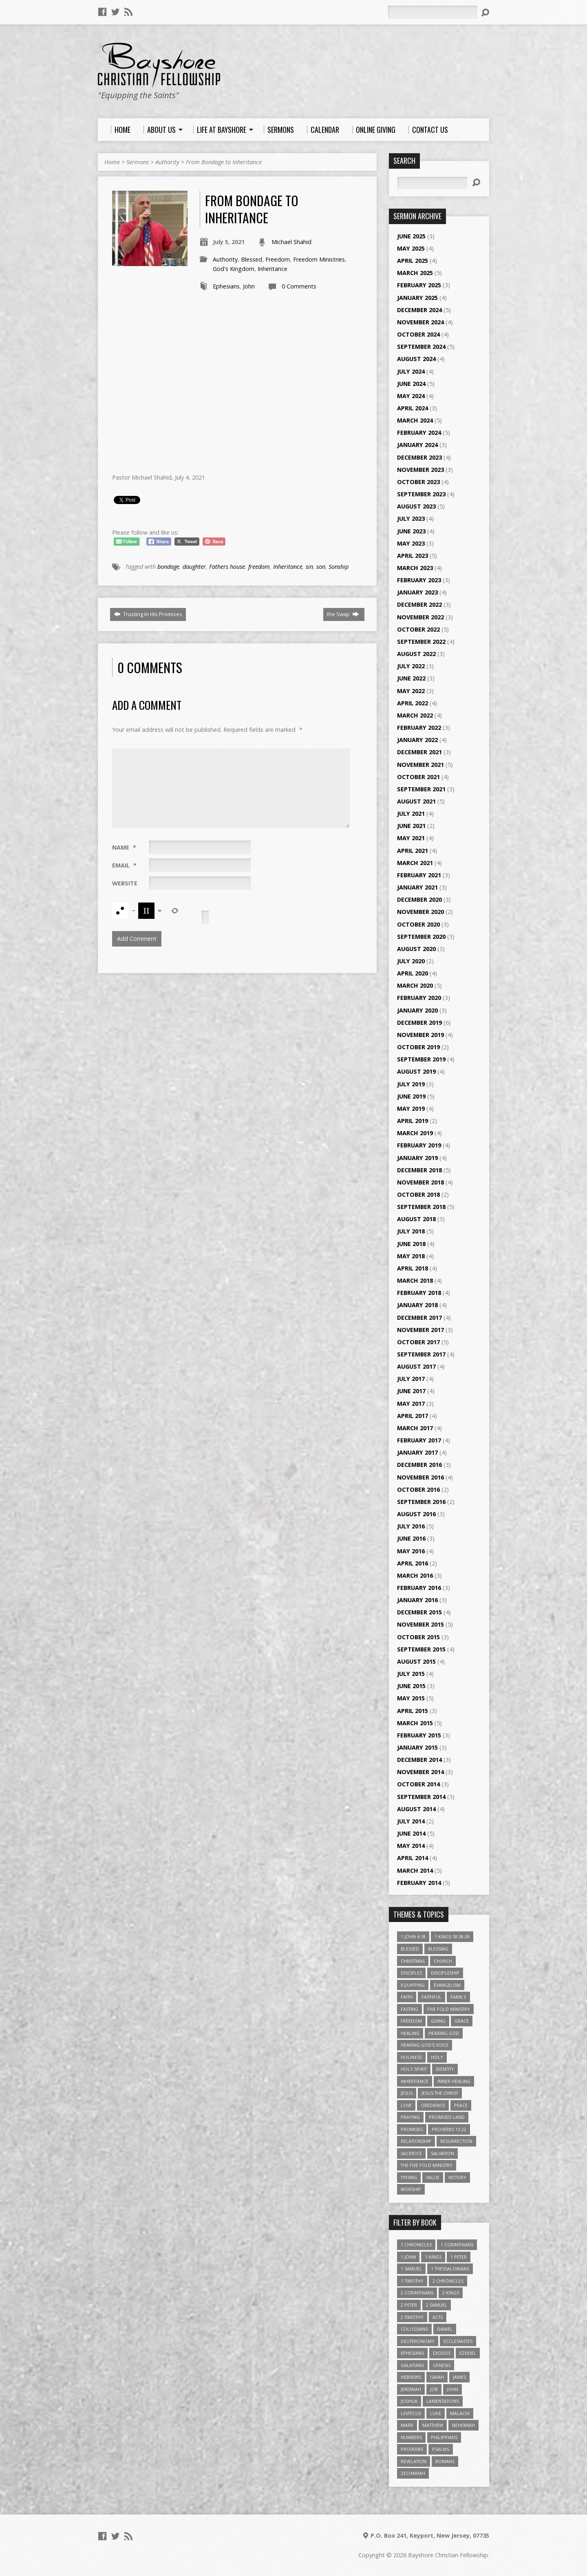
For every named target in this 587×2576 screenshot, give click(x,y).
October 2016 (418, 1489)
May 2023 (411, 543)
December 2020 (419, 899)
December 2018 (419, 1170)
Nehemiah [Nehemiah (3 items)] (463, 2425)
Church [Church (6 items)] (443, 1961)
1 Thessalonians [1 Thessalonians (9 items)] (450, 2269)
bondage (168, 566)
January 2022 (417, 740)
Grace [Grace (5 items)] (462, 2021)
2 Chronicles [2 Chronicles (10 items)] (448, 2281)
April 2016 (412, 1563)
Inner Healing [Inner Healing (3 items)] (453, 2081)
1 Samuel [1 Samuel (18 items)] (411, 2269)
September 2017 (421, 1354)
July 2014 (411, 1821)
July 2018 (411, 1231)
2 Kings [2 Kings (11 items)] (450, 2293)
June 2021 (411, 826)
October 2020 (418, 924)
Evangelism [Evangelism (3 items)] (447, 1985)
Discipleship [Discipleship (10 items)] (445, 1973)
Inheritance (272, 269)
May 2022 (411, 691)
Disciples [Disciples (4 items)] (411, 1973)
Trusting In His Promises (148, 614)
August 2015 (416, 1661)
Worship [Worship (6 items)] (411, 2189)
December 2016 (419, 1465)
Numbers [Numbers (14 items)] (411, 2437)
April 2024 (412, 408)
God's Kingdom (233, 269)
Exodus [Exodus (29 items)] (441, 2353)
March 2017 (415, 1428)
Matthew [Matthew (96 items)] (432, 2425)
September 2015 (421, 1649)
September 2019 (421, 1059)
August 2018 (416, 1219)
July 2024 (411, 371)
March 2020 (415, 985)
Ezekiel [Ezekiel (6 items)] (467, 2353)
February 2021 (419, 875)
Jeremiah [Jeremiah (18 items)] (411, 2389)
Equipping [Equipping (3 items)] (413, 1985)
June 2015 (411, 1686)
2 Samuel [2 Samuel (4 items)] (436, 2305)
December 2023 (419, 457)
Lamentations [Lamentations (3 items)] (442, 2401)
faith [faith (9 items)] (407, 1997)
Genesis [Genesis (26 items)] (441, 2365)
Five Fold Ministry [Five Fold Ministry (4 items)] (448, 2009)
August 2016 (416, 1514)
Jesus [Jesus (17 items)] (407, 2093)
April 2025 (412, 260)
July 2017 (411, 1379)
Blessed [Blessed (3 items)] (410, 1949)
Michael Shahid (291, 242)
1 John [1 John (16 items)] (408, 2257)
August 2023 (416, 506)
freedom (259, 566)
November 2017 (420, 1330)
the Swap (343, 614)
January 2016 (417, 1600)
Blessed (251, 259)
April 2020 (412, 973)
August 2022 (416, 654)
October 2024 (418, 334)
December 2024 (419, 310)
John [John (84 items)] (452, 2389)
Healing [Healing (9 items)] (410, 2033)
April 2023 (412, 555)
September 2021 (421, 789)
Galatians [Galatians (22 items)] (412, 2365)
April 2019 (412, 1121)
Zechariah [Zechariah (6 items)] (413, 2473)
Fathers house (227, 566)
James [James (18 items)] (459, 2377)
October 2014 (418, 1784)
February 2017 (419, 1440)
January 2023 (417, 592)
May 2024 (411, 396)
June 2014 (411, 1833)
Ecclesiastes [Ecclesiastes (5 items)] (458, 2341)
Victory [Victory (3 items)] (457, 2177)
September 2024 (421, 346)
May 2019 (411, 1108)
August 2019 (416, 1071)
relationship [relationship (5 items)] (416, 2141)
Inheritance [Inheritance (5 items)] (414, 2081)
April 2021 (412, 850)
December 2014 (419, 1760)
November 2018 (420, 1182)
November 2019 (420, 1035)
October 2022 (418, 629)
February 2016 (419, 1588)
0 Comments (299, 286)
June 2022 (411, 678)
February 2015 (419, 1735)
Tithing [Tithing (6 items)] (409, 2177)
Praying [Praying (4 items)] (410, 2117)
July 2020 (411, 961)
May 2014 (411, 1845)
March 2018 (415, 1280)
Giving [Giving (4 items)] (438, 2021)
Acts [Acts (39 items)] (438, 2317)
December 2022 (419, 604)
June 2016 (411, 1538)
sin (309, 566)
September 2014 (421, 1797)
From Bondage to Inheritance (224, 162)
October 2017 (418, 1342)
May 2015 (411, 1698)
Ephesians (226, 286)
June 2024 (411, 384)
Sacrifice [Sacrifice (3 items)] (411, 2153)
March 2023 (415, 568)
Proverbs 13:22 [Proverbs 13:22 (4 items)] (449, 2129)
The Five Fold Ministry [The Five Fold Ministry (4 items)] (426, 2165)
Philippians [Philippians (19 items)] (444, 2437)
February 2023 (419, 580)
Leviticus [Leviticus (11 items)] (411, 2413)
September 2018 (421, 1207)
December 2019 (419, 1022)
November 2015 (420, 1624)
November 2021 (420, 764)
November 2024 (420, 322)
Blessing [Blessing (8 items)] (438, 1949)
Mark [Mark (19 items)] (407, 2425)
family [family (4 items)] (458, 1997)
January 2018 (417, 1305)
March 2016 (415, 1575)
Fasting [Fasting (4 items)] (409, 2009)
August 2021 (416, 801)
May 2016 (411, 1551)
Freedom (277, 259)
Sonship (339, 566)
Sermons (137, 162)
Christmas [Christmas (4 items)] (413, 1961)
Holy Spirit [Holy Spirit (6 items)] (414, 2069)
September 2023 (421, 494)
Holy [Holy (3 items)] (437, 2057)
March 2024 (415, 420)
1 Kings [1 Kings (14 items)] (433, 2257)
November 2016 (420, 1477)
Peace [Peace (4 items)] (461, 2105)
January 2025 (417, 298)
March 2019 (415, 1133)
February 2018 (419, 1293)
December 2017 (419, 1317)
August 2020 (416, 949)
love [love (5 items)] (406, 2105)
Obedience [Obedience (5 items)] (433, 2105)
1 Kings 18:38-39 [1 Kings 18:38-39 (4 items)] (452, 1936)
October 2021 (418, 777)
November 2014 (420, 1772)
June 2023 (411, 531)
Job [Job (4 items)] (434, 2389)
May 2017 (411, 1403)
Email (124, 865)
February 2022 (419, 727)
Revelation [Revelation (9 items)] (413, 2461)
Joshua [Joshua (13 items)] (409, 2401)
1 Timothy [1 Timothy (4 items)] (412, 2281)
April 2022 (412, 703)
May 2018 (411, 1256)
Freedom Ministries (319, 259)
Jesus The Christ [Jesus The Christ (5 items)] (439, 2093)
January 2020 (417, 1010)
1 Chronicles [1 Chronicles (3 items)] (416, 2244)
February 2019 (419, 1145)
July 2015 (411, 1674)
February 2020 (419, 998)
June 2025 (411, 236)
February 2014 (419, 1883)
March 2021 (415, 863)
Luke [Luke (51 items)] (435, 2413)
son (320, 566)
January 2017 (417, 1452)
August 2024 (416, 359)
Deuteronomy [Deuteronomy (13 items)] (418, 2341)
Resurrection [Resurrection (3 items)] (456, 2141)
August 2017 (416, 1366)
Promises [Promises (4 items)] (412, 2129)
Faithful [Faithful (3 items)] (431, 1997)
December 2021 (419, 752)
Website (124, 883)
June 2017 (411, 1391)
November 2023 (420, 469)
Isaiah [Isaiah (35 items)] (437, 2377)
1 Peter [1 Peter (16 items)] (458, 2257)
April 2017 (412, 1416)
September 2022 (421, 641)
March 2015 (415, 1723)
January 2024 (417, 445)
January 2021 (417, 887)
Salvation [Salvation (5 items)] (442, 2153)
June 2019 (411, 1096)
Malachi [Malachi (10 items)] (460, 2413)
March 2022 (415, 715)
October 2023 (418, 482)
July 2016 (411, 1526)
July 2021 (411, 813)
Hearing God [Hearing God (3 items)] (443, 2033)
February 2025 (419, 285)
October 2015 (418, 1637)
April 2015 (412, 1711)
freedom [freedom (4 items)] (411, 2021)
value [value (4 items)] (432, 2177)
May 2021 (411, 838)
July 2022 (411, 666)
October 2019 (418, 1047)
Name (124, 847)
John (249, 286)
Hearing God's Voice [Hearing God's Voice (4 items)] (424, 2045)
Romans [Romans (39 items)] (445, 2461)
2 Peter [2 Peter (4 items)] (409, 2305)
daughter (194, 566)
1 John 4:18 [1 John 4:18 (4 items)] (413, 1936)
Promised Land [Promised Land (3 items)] (447, 2117)
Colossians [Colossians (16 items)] (414, 2329)
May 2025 (411, 248)
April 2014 (412, 1858)
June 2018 (411, 1244)
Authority (167, 162)
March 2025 (415, 273)
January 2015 (417, 1747)
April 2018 (412, 1268)
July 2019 (411, 1084)
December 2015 (419, 1612)
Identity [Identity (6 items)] (445, 2069)
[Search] (432, 12)
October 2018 (418, 1194)
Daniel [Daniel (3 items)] (444, 2329)
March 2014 (415, 1870)
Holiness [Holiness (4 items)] (411, 2057)
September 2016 (421, 1502)
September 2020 (421, 936)
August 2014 (416, 1809)
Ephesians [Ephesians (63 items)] (412, 2353)
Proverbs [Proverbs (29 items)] (412, 2449)
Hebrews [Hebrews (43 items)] (411, 2377)
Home (112, 162)
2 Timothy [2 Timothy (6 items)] (412, 2317)
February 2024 (419, 432)
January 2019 (417, 1158)
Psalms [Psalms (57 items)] (440, 2449)
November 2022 (420, 617)
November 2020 (420, 912)
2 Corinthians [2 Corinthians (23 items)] (417, 2293)
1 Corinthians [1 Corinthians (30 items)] (457, 2244)
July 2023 (411, 518)
